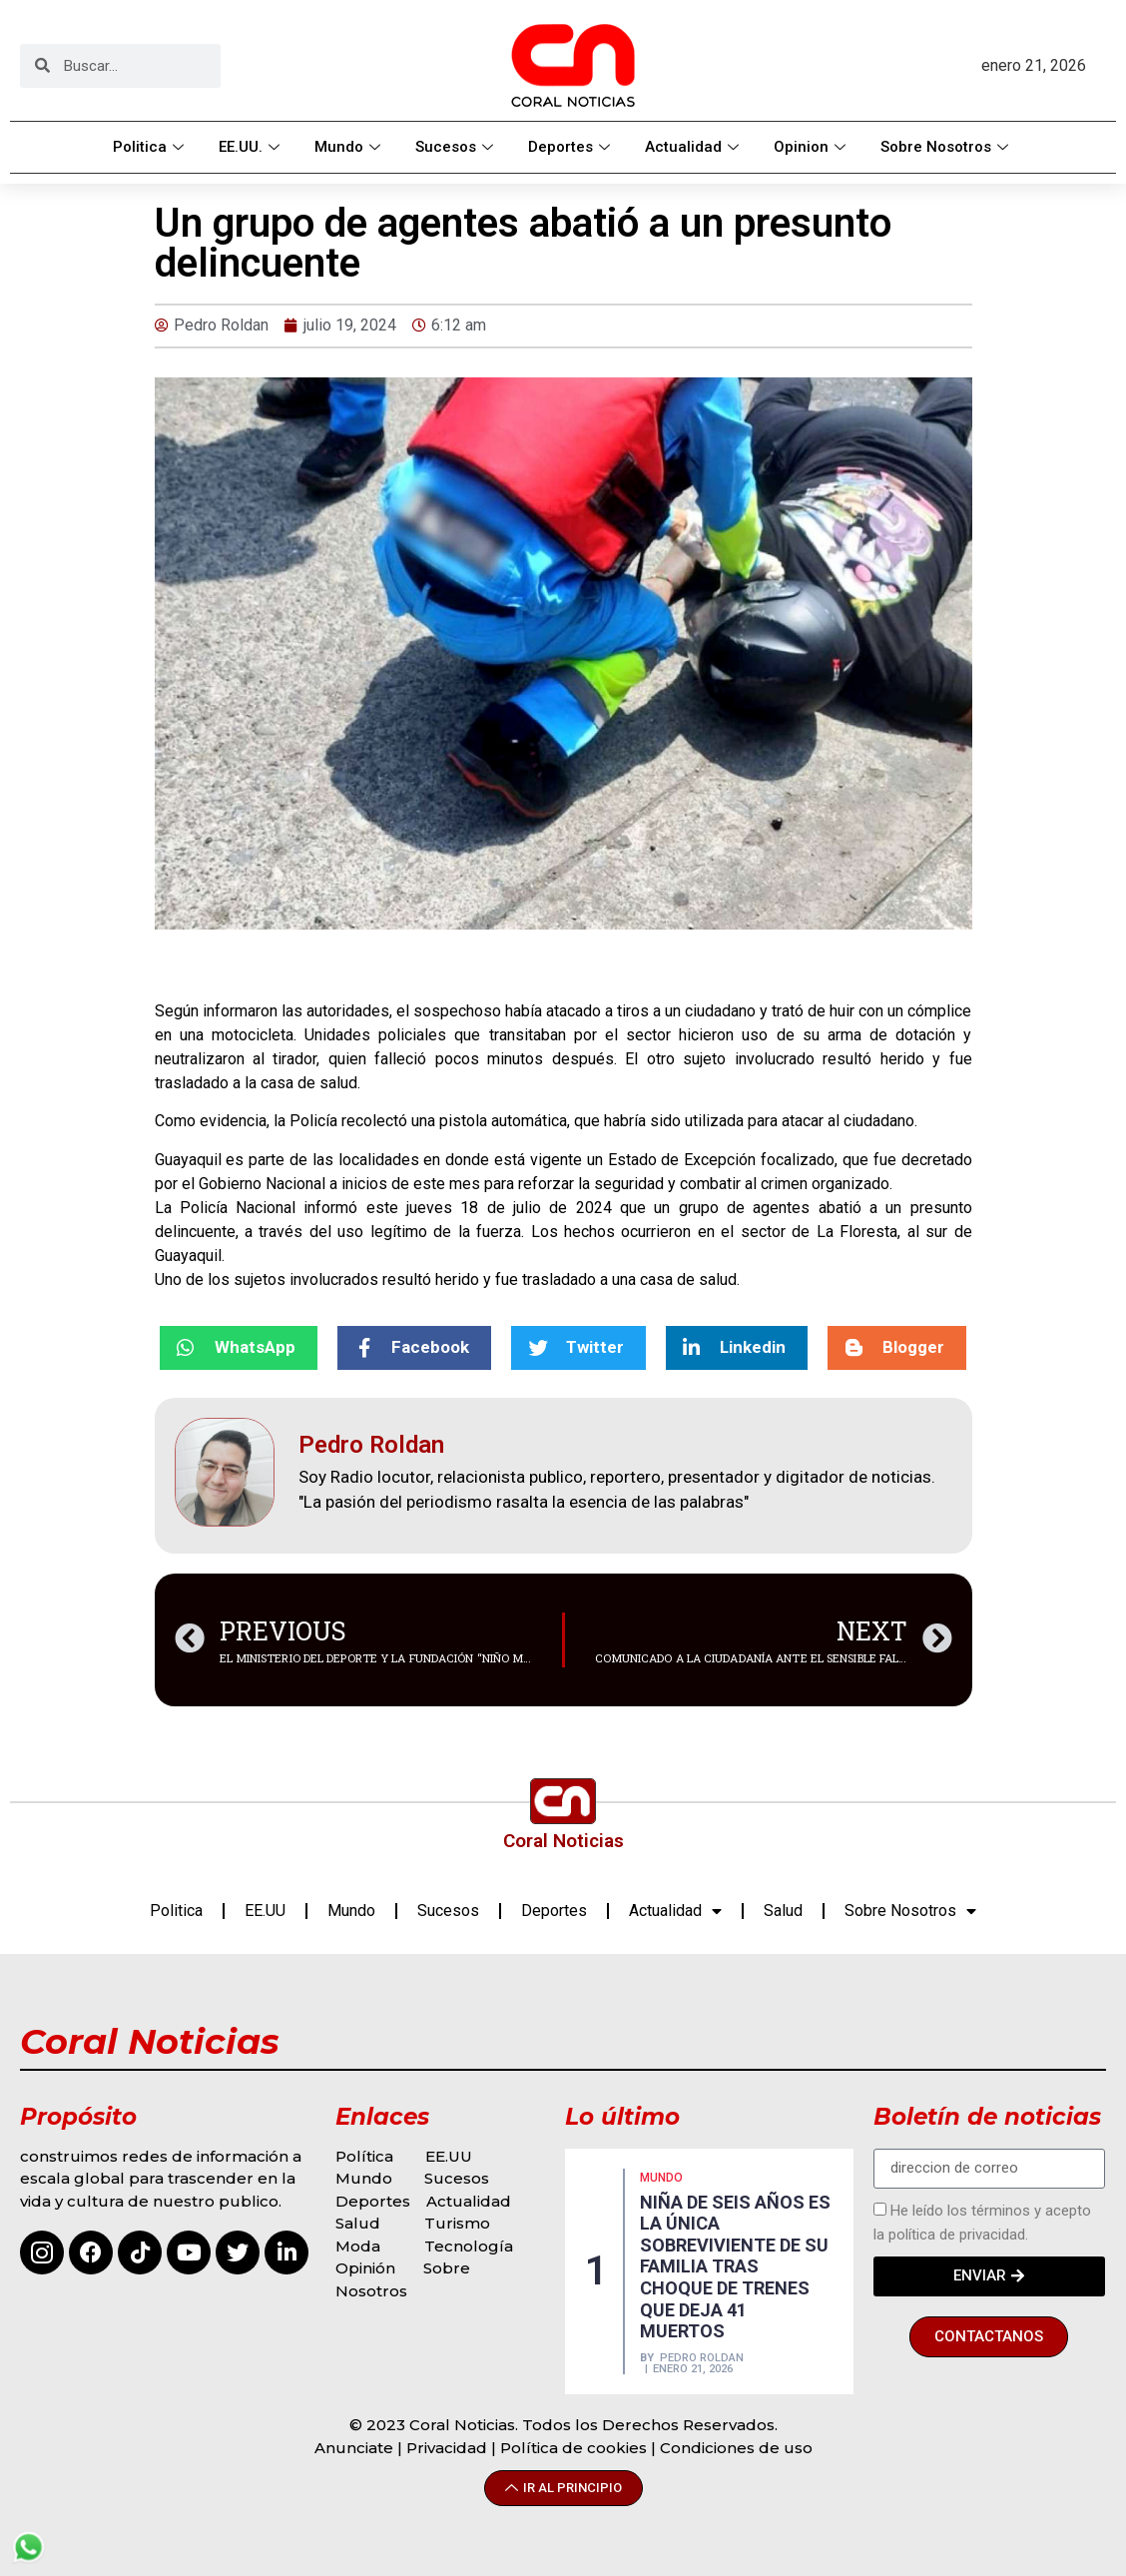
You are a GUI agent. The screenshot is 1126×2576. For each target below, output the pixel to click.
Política (364, 2156)
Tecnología (468, 2246)
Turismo (457, 2223)
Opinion (812, 147)
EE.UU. (251, 147)
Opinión (367, 2267)
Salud (783, 1910)
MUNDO (661, 2178)
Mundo (349, 147)
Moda (357, 2246)
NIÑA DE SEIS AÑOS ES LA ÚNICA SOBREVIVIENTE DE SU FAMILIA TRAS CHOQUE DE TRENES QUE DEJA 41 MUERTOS (735, 2267)
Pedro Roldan (702, 2357)
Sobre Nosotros (946, 147)
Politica (151, 147)
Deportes (571, 147)
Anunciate (353, 2447)
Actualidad (694, 147)
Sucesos (456, 147)
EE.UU (265, 1910)
